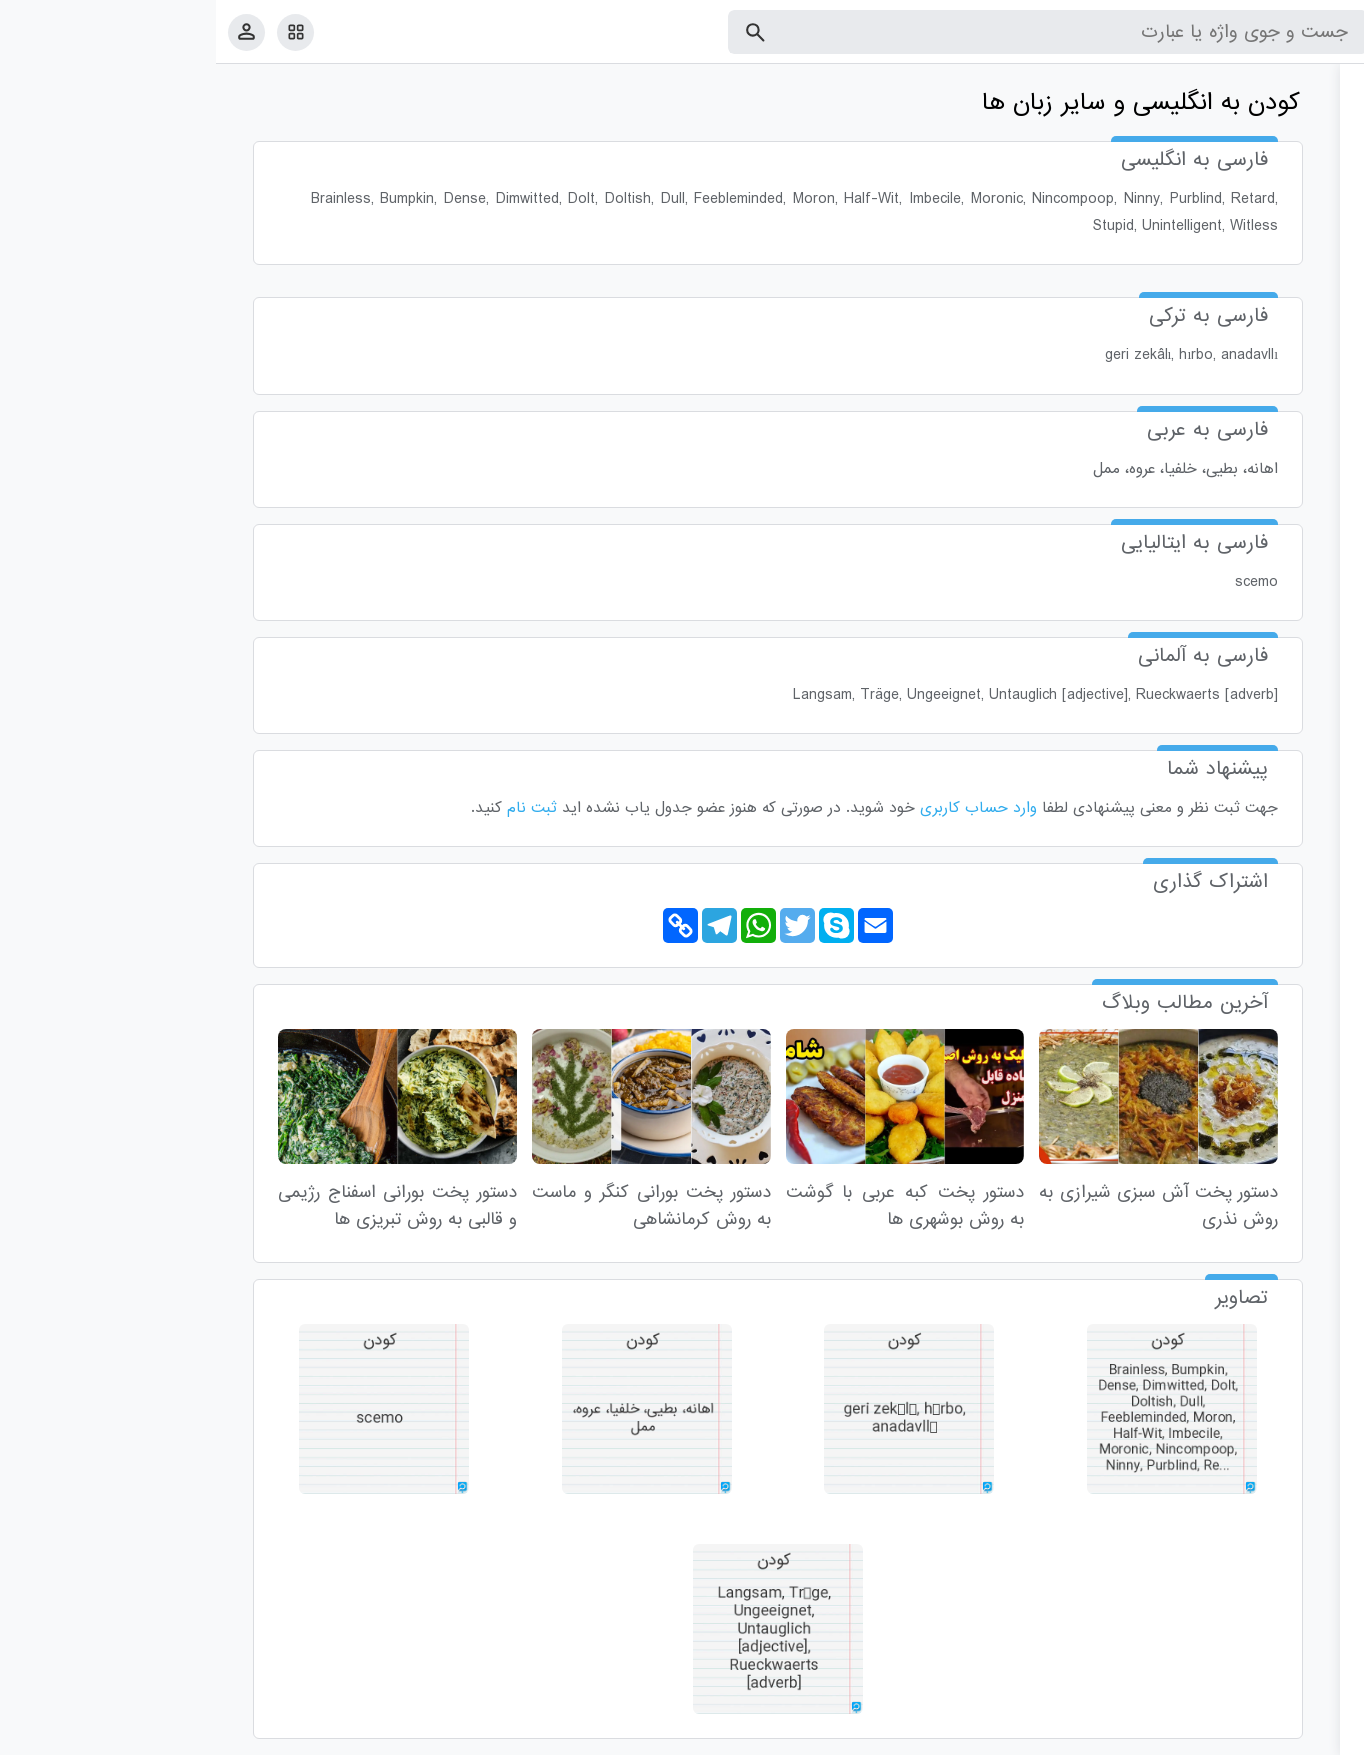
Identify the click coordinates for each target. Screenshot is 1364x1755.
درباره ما (1184, 1735)
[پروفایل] (30, 31)
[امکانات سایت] (79, 32)
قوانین (1311, 1735)
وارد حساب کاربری (762, 808)
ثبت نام (316, 808)
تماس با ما (1251, 1735)
